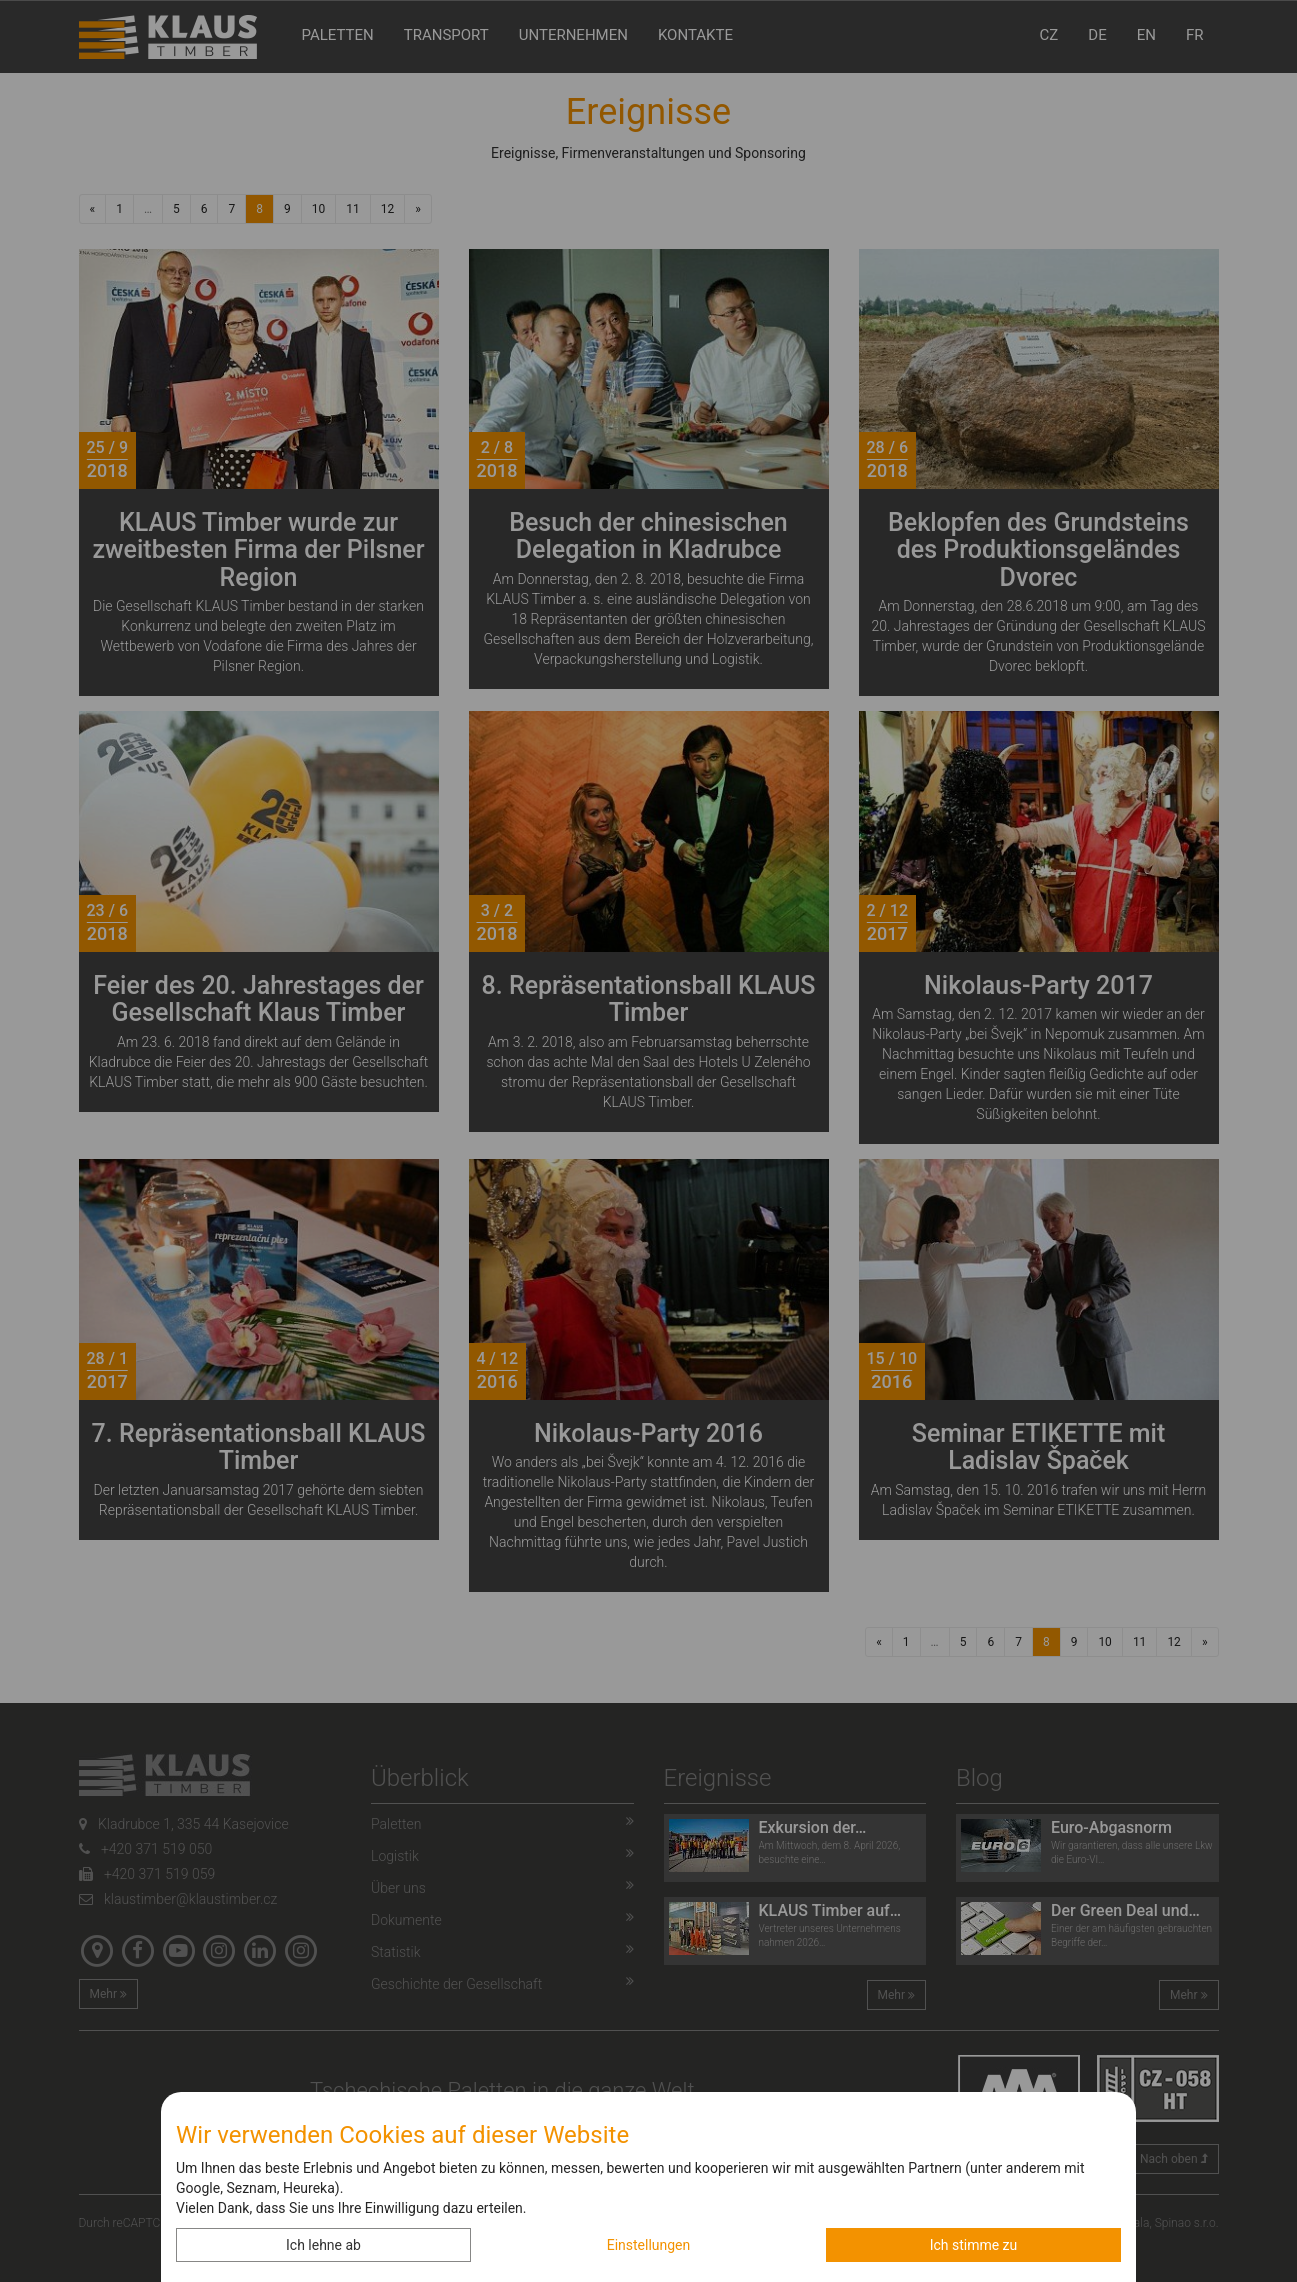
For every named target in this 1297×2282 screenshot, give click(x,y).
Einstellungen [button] (649, 2245)
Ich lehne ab (323, 2245)
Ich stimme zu (974, 2245)
